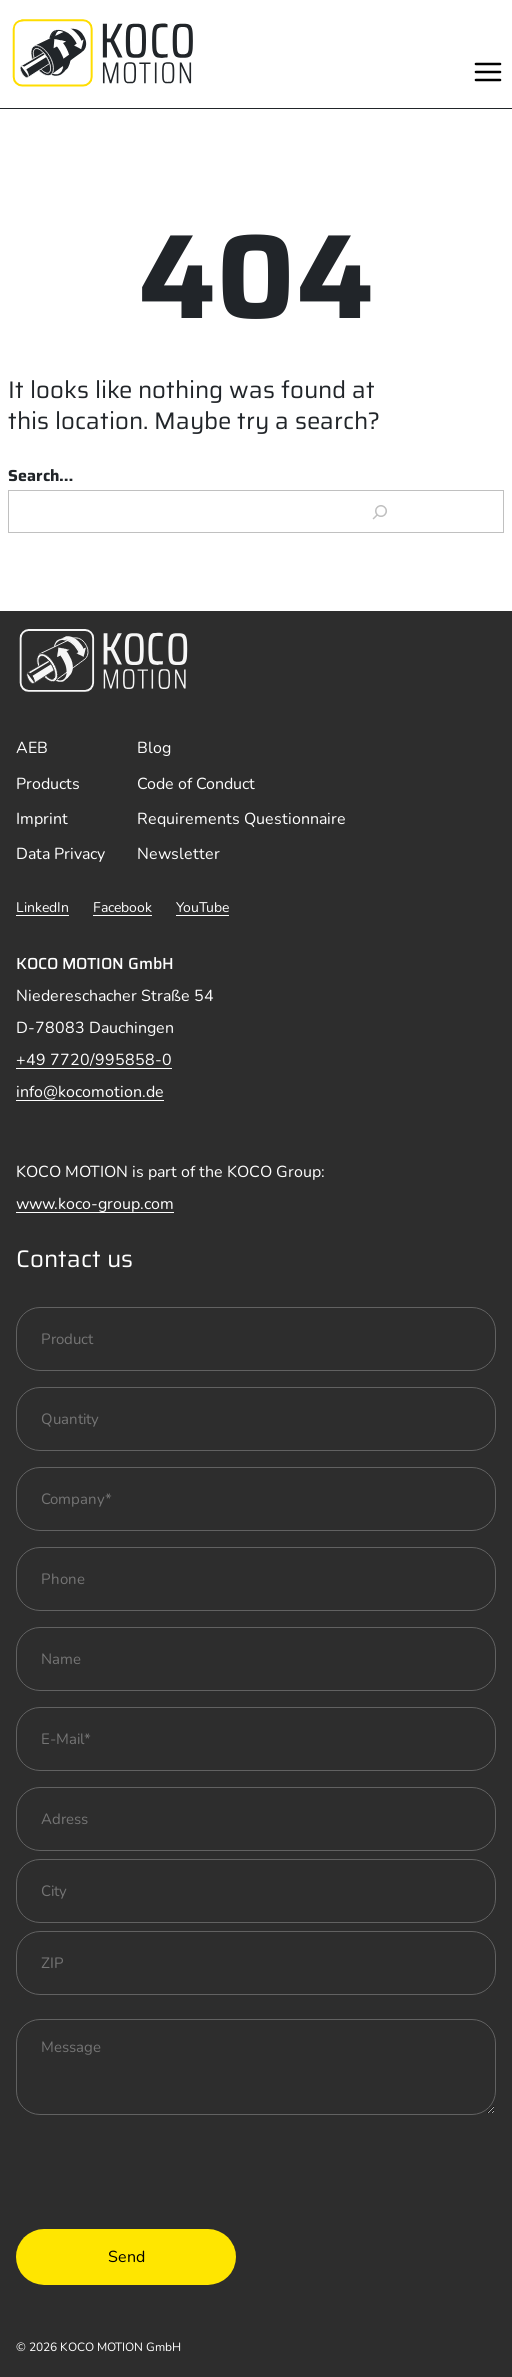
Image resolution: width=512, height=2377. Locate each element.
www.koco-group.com (95, 1204)
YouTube (202, 907)
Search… (40, 475)
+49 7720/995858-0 (94, 1060)
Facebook (122, 907)
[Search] (380, 512)
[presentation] (168, 2170)
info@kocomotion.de (90, 1092)
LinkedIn (42, 907)
